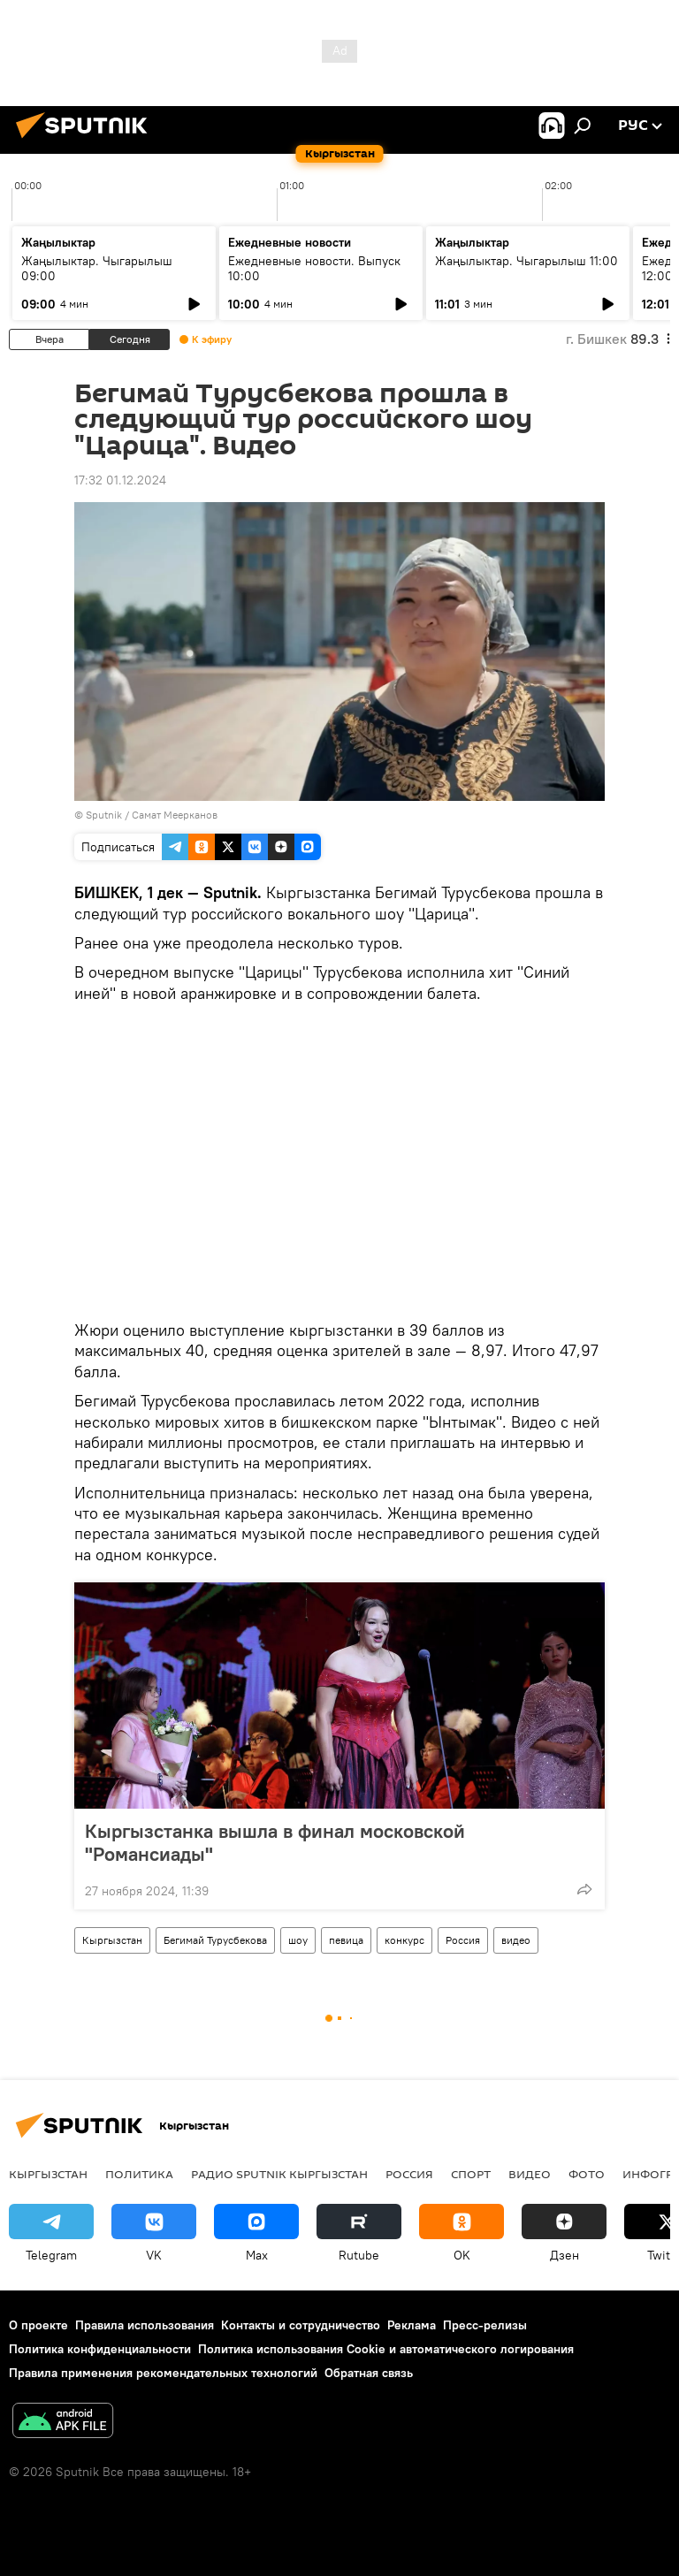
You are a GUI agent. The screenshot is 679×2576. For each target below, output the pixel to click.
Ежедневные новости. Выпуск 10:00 (314, 268)
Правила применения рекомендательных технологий (163, 2373)
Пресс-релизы (485, 2325)
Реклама (411, 2325)
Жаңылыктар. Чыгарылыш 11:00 (526, 261)
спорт (471, 2174)
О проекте (38, 2325)
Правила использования (144, 2325)
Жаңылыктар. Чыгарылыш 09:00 (96, 268)
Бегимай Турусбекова (215, 1940)
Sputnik (104, 814)
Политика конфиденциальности (100, 2349)
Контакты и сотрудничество (300, 2325)
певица (346, 1940)
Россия (463, 1940)
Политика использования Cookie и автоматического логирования (386, 2349)
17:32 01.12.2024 (120, 480)
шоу (298, 1940)
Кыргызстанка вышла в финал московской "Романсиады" (275, 1842)
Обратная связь (368, 2373)
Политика (139, 2174)
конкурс (404, 1940)
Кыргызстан (112, 1940)
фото (586, 2174)
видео (515, 1940)
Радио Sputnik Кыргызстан (279, 2174)
